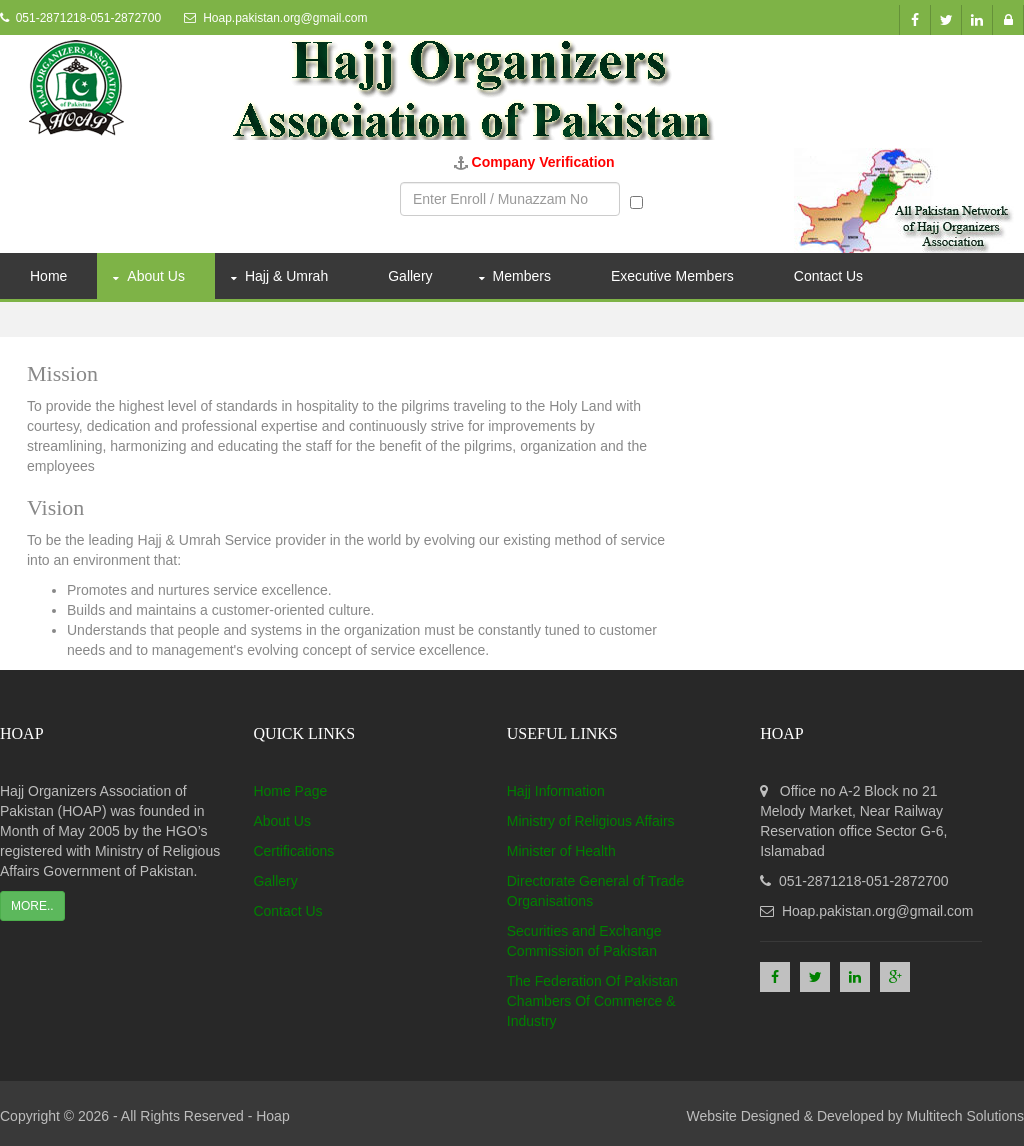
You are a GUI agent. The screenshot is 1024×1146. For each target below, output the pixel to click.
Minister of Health (561, 851)
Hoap (272, 1116)
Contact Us (828, 276)
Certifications (293, 851)
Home (48, 276)
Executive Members (672, 276)
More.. (32, 906)
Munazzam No (685, 200)
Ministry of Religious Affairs (591, 821)
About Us (156, 276)
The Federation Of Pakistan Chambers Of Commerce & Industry (592, 1001)
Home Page (290, 791)
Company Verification (543, 162)
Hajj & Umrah (286, 276)
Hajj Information (556, 791)
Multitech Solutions (965, 1116)
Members (522, 276)
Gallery (410, 276)
